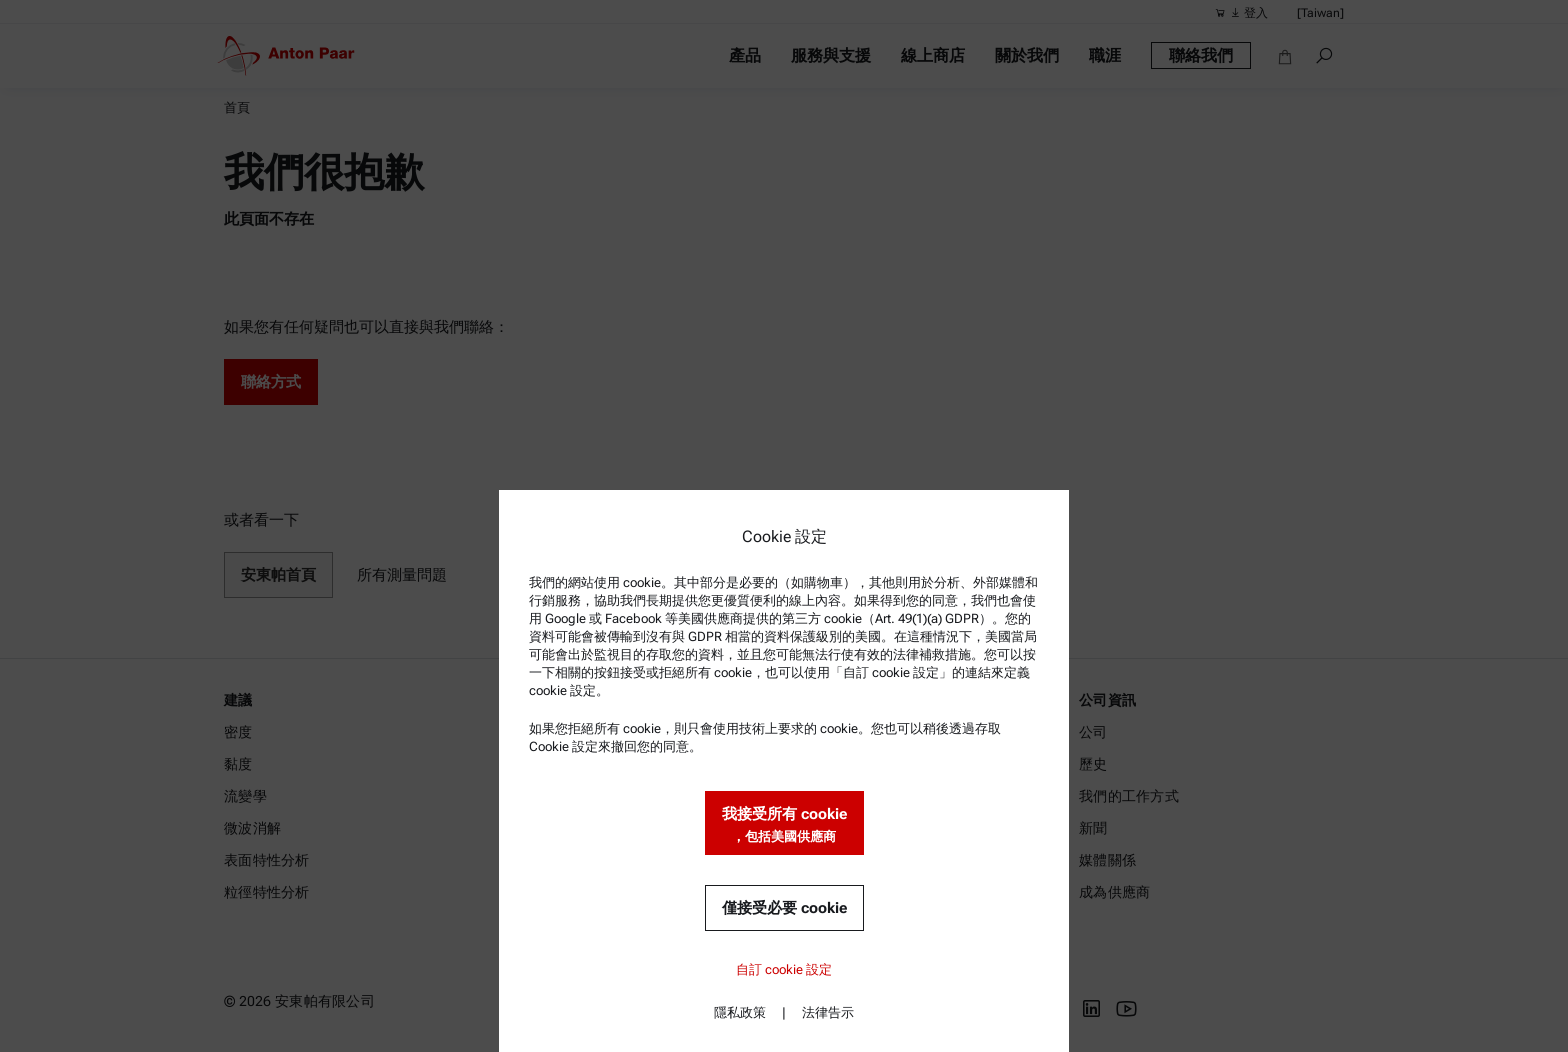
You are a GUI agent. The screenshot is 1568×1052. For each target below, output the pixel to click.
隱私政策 (740, 1012)
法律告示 (828, 1012)
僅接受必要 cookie (784, 908)
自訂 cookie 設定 (784, 969)
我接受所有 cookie (784, 825)
